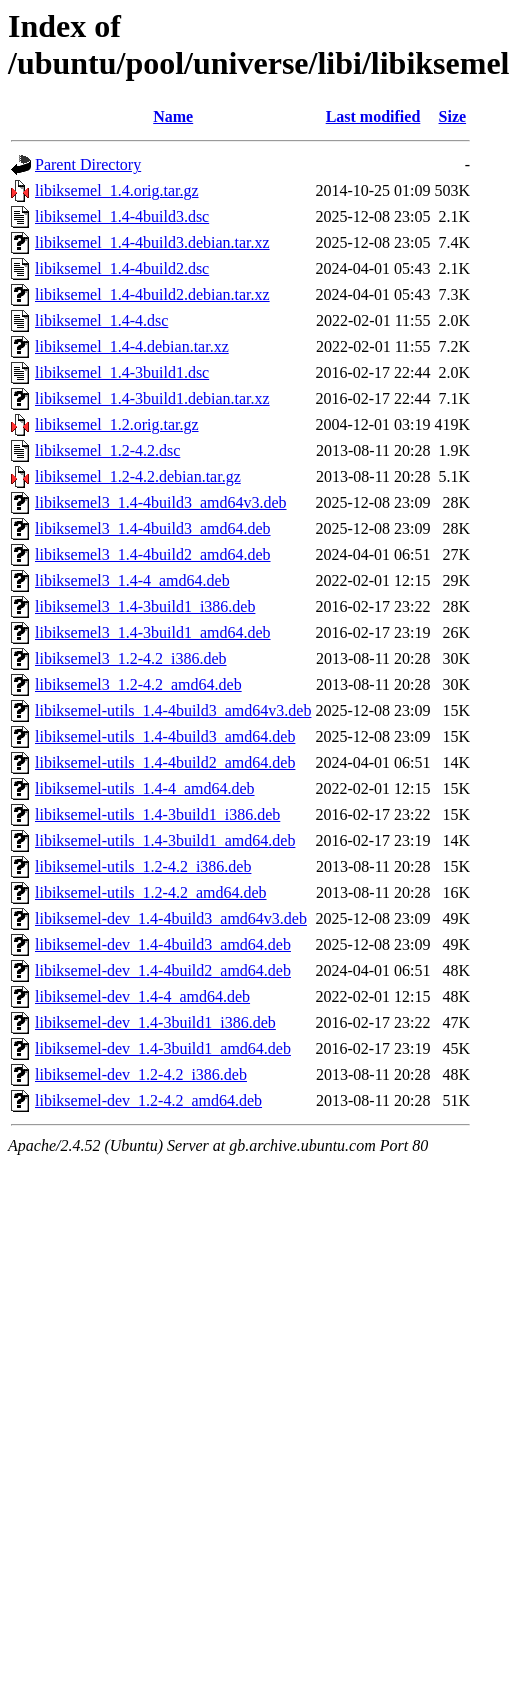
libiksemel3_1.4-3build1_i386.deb (145, 606)
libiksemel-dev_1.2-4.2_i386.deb (141, 1074)
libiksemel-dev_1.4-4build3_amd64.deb (163, 944)
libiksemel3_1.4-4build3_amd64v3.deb (161, 502)
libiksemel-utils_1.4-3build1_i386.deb (157, 814)
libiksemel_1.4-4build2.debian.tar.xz (152, 294)
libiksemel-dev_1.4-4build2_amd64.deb (163, 970)
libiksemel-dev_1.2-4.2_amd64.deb (148, 1100)
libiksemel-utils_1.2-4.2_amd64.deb (151, 892)
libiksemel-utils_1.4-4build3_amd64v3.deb (173, 710)
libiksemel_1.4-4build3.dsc (122, 216)
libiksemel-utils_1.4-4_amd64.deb (145, 788)
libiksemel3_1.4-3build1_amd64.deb (153, 632)
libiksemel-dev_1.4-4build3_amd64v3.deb (171, 918)
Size (453, 116)
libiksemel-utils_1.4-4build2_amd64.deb (165, 762)
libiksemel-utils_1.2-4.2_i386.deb (143, 866)
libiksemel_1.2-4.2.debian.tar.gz (138, 476)
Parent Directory (88, 164)
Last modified (373, 116)
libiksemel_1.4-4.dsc (101, 320)
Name (173, 116)
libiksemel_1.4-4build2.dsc (122, 268)
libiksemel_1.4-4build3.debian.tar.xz (152, 242)
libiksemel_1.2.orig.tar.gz (117, 424)
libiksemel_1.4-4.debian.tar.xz (132, 346)
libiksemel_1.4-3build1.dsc (122, 372)
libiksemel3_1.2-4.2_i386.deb (131, 658)
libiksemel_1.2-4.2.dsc (107, 450)
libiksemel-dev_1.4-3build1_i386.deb (155, 1022)
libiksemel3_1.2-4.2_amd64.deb (138, 684)
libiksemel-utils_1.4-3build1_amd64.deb (165, 840)
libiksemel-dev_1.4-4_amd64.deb (142, 996)
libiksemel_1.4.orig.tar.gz (117, 190)
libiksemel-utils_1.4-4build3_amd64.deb (165, 736)
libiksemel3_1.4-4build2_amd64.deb (153, 554)
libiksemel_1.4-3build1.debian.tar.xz (152, 398)
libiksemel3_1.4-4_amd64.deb (132, 580)
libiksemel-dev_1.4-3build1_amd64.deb (163, 1048)
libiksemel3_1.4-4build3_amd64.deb (153, 528)
